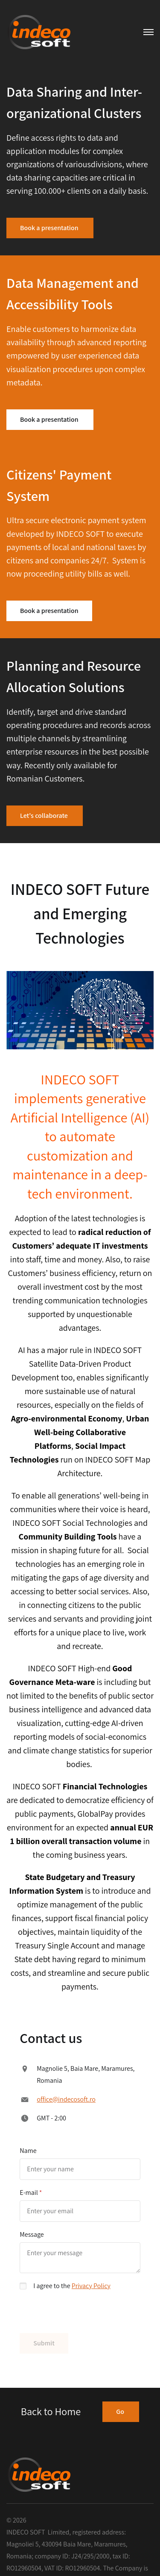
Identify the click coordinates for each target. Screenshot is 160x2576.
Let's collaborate (44, 815)
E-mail (29, 2192)
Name (28, 2150)
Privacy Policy (91, 2285)
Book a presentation (50, 227)
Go (120, 2411)
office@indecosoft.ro (66, 2099)
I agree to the (72, 2285)
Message (32, 2234)
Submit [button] (44, 2343)
